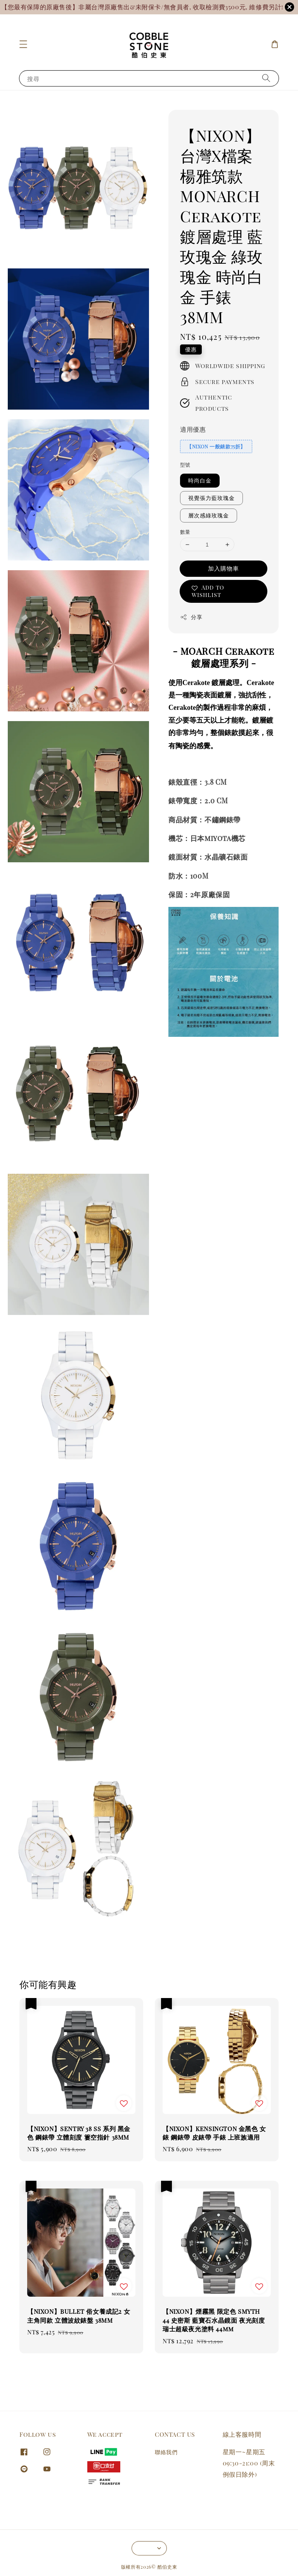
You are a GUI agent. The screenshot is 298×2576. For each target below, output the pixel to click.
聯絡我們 (166, 2452)
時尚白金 (199, 480)
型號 (185, 464)
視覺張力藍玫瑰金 (211, 498)
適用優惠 (193, 429)
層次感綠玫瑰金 (208, 515)
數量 (185, 531)
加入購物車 (223, 568)
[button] (23, 44)
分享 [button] (191, 617)
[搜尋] (266, 78)
